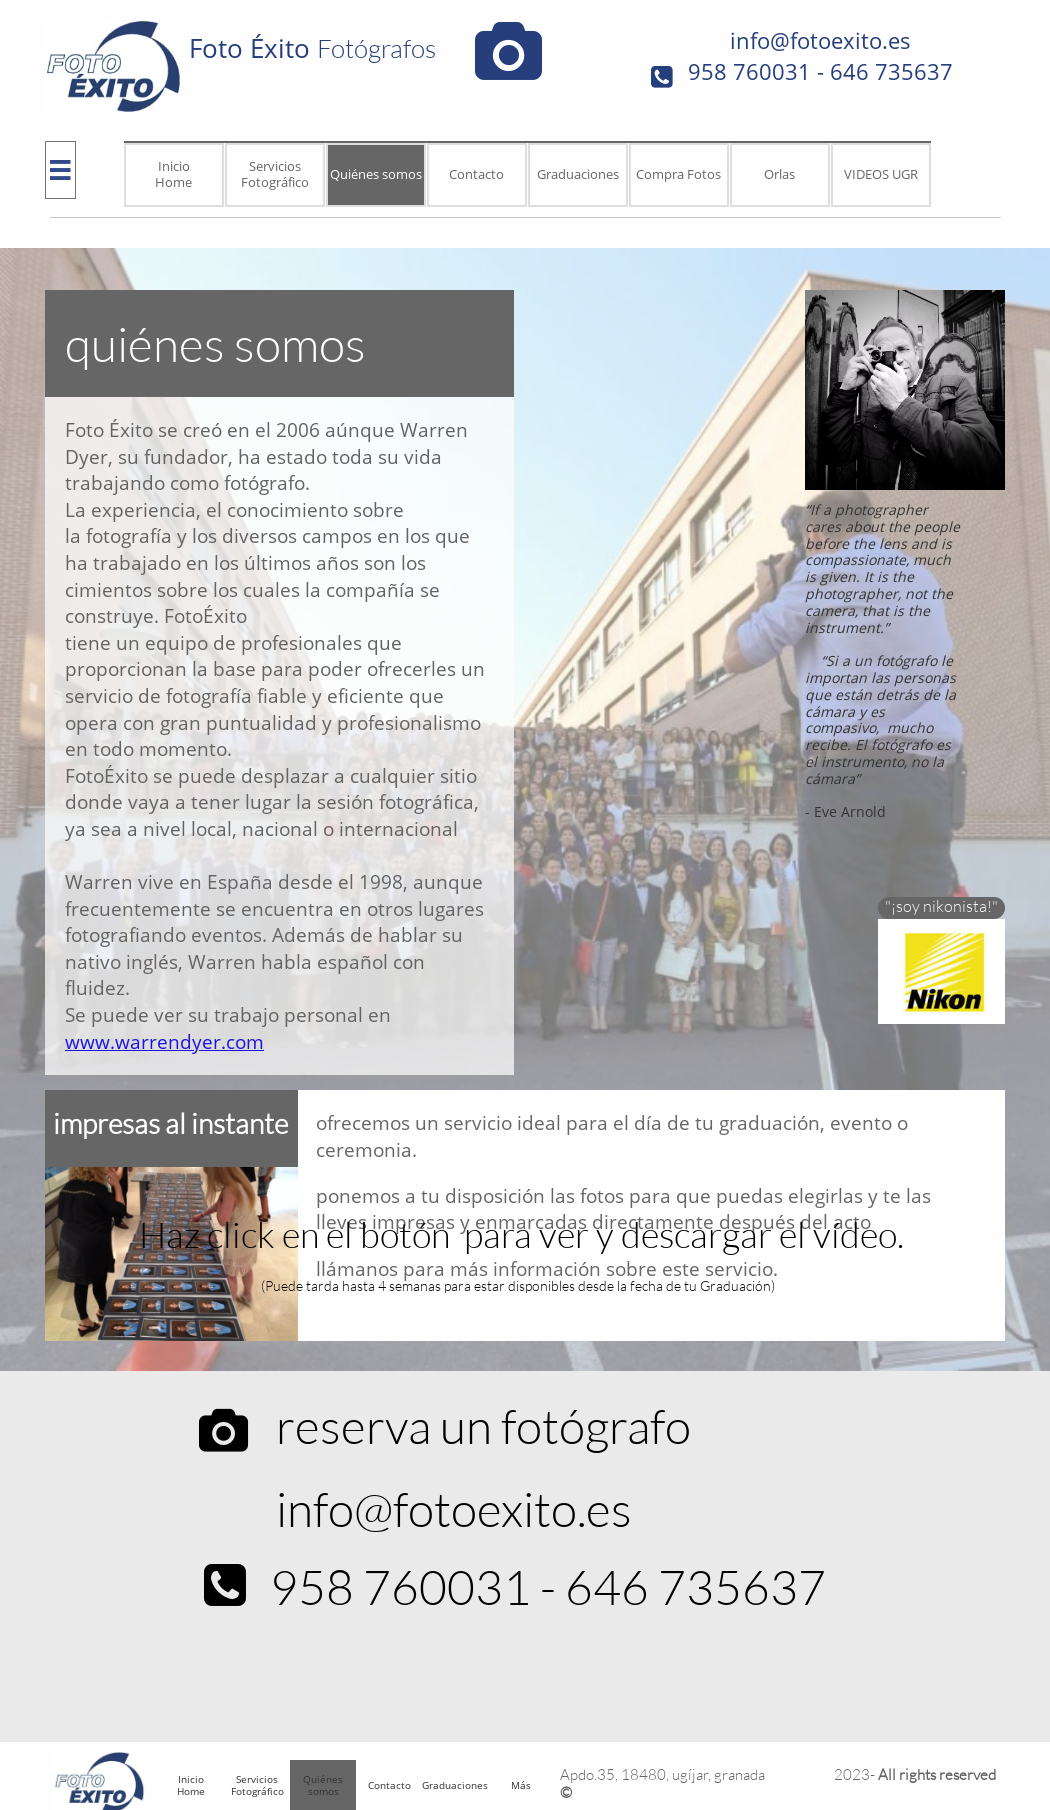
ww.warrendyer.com (172, 1042)
